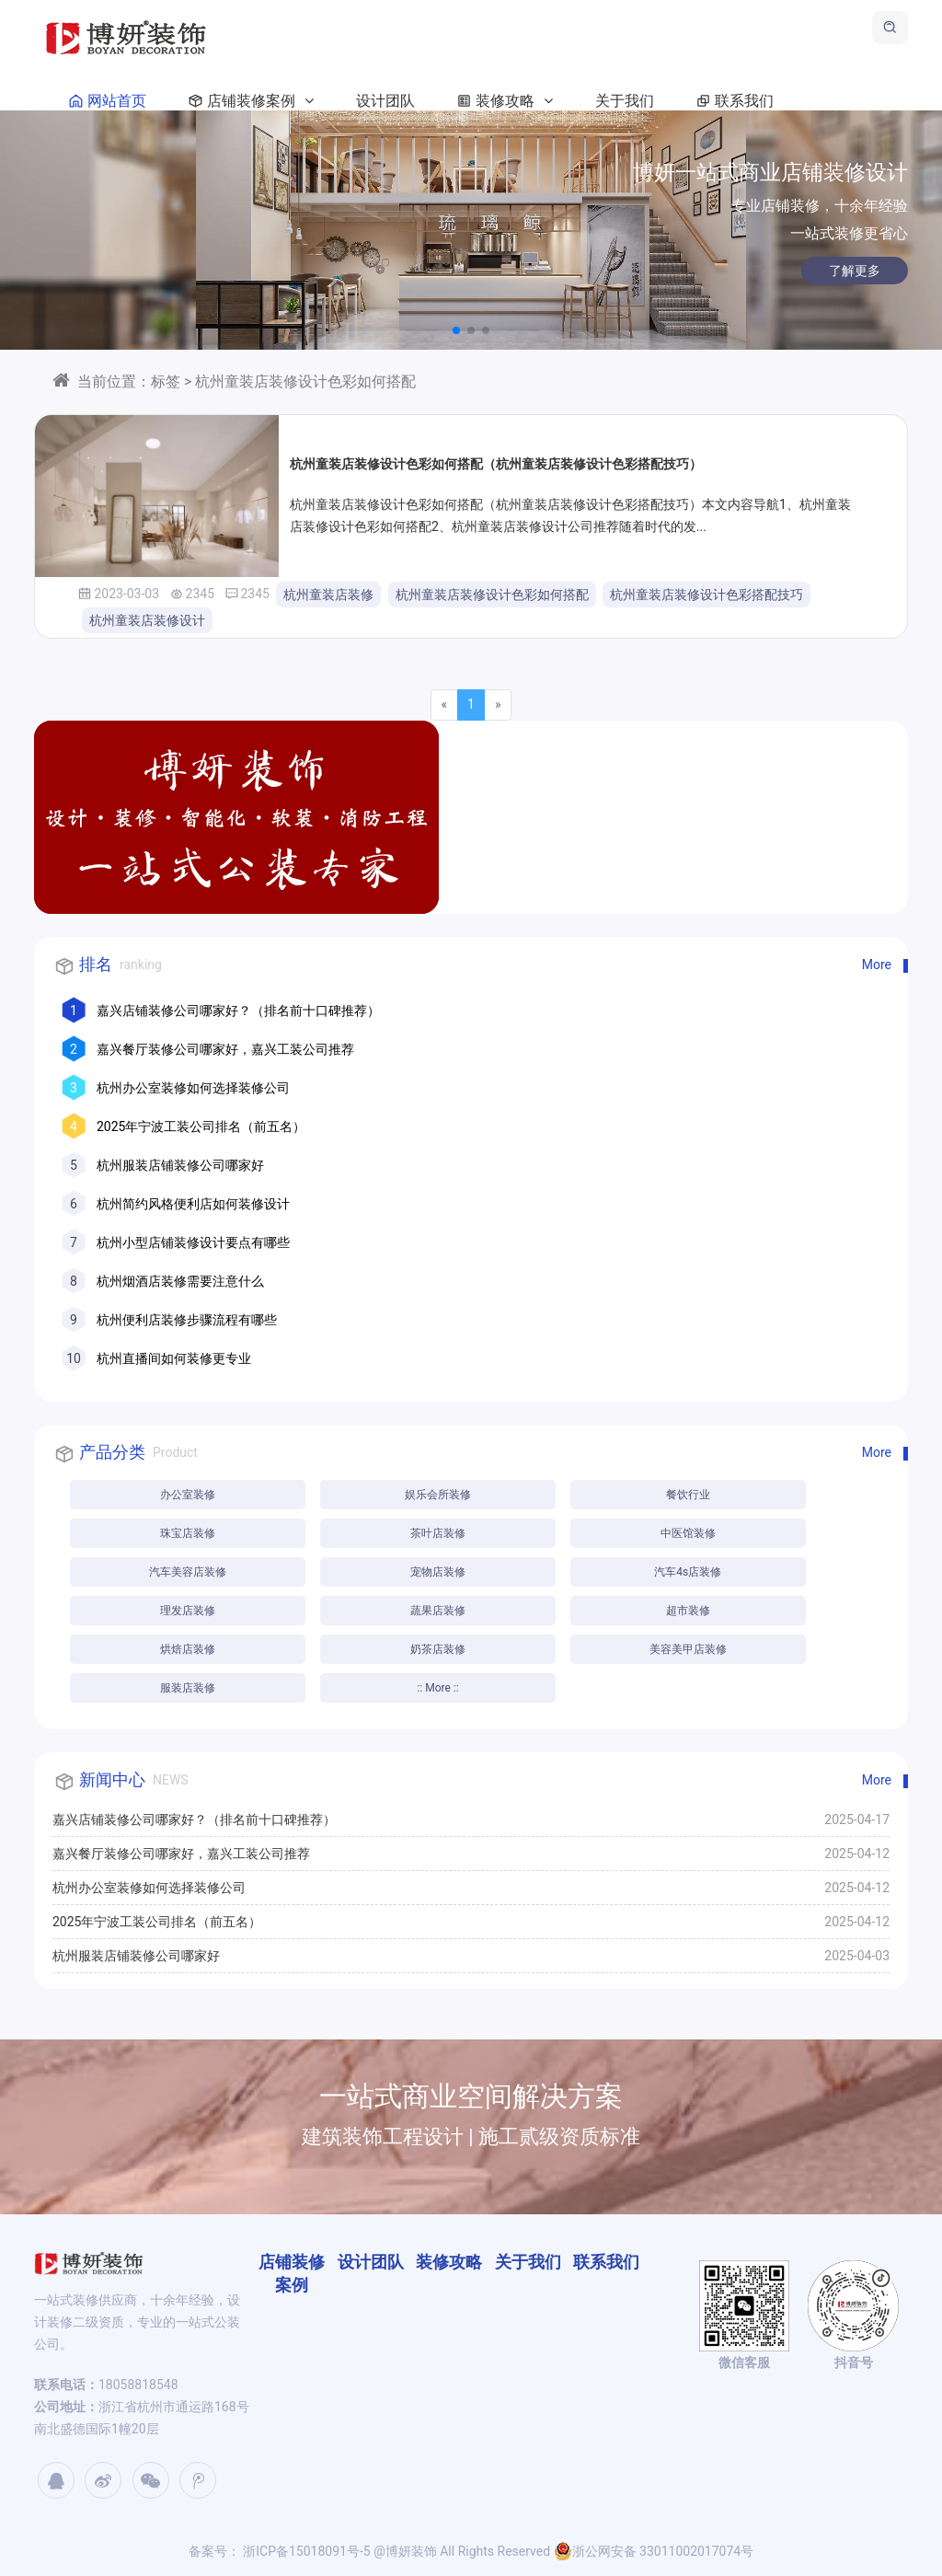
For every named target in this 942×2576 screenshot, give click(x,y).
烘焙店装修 (187, 1649)
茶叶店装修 (437, 1533)
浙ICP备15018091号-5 (305, 2551)
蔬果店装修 (437, 1610)
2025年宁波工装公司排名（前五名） (201, 1126)
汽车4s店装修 (687, 1571)
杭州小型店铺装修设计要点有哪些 (193, 1242)
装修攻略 (501, 101)
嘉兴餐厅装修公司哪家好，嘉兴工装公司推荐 (225, 1049)
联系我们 (731, 101)
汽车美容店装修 (187, 1571)
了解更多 (753, 270)
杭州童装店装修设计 (147, 620)
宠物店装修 (437, 1571)
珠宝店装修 (187, 1533)
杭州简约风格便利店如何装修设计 (193, 1203)
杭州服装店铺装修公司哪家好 (180, 1165)
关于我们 (624, 101)
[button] (456, 330)
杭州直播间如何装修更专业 (174, 1358)
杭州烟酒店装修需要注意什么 (180, 1281)
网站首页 (104, 101)
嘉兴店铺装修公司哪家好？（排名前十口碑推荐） (238, 1010)
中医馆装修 (688, 1533)
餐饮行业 (688, 1494)
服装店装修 (187, 1687)
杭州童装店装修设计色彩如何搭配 (492, 594)
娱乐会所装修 (438, 1494)
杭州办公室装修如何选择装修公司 (193, 1087)
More (876, 964)
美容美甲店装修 (688, 1649)
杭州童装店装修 (328, 594)
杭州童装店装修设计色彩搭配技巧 (706, 594)
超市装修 (688, 1610)
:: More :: (437, 1687)
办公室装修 (187, 1494)
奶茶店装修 (437, 1649)
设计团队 (385, 101)
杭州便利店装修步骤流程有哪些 (187, 1319)
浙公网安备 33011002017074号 (654, 2551)
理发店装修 (187, 1610)
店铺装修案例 (247, 101)
